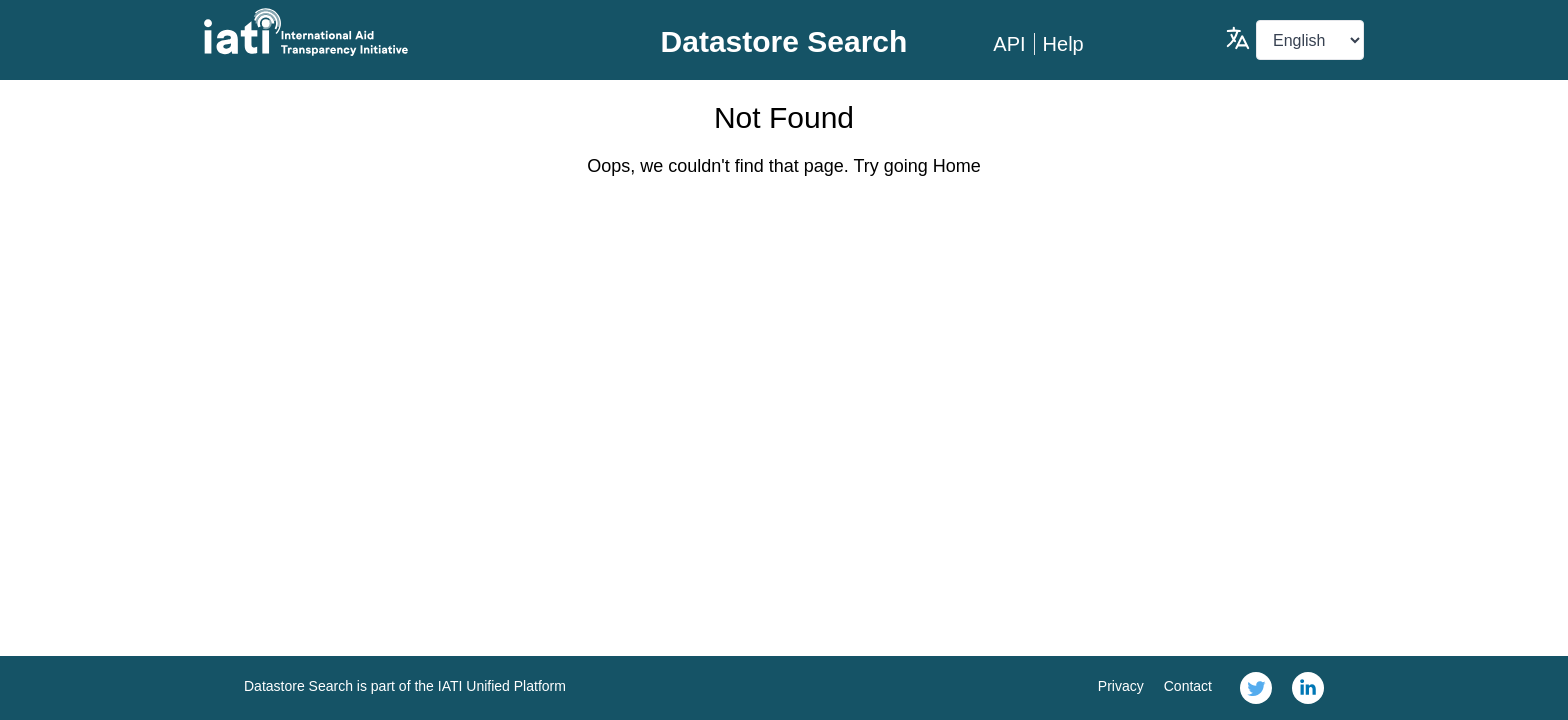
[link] (1256, 688)
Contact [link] (1188, 686)
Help (1063, 44)
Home (957, 166)
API (1009, 44)
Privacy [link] (1121, 686)
